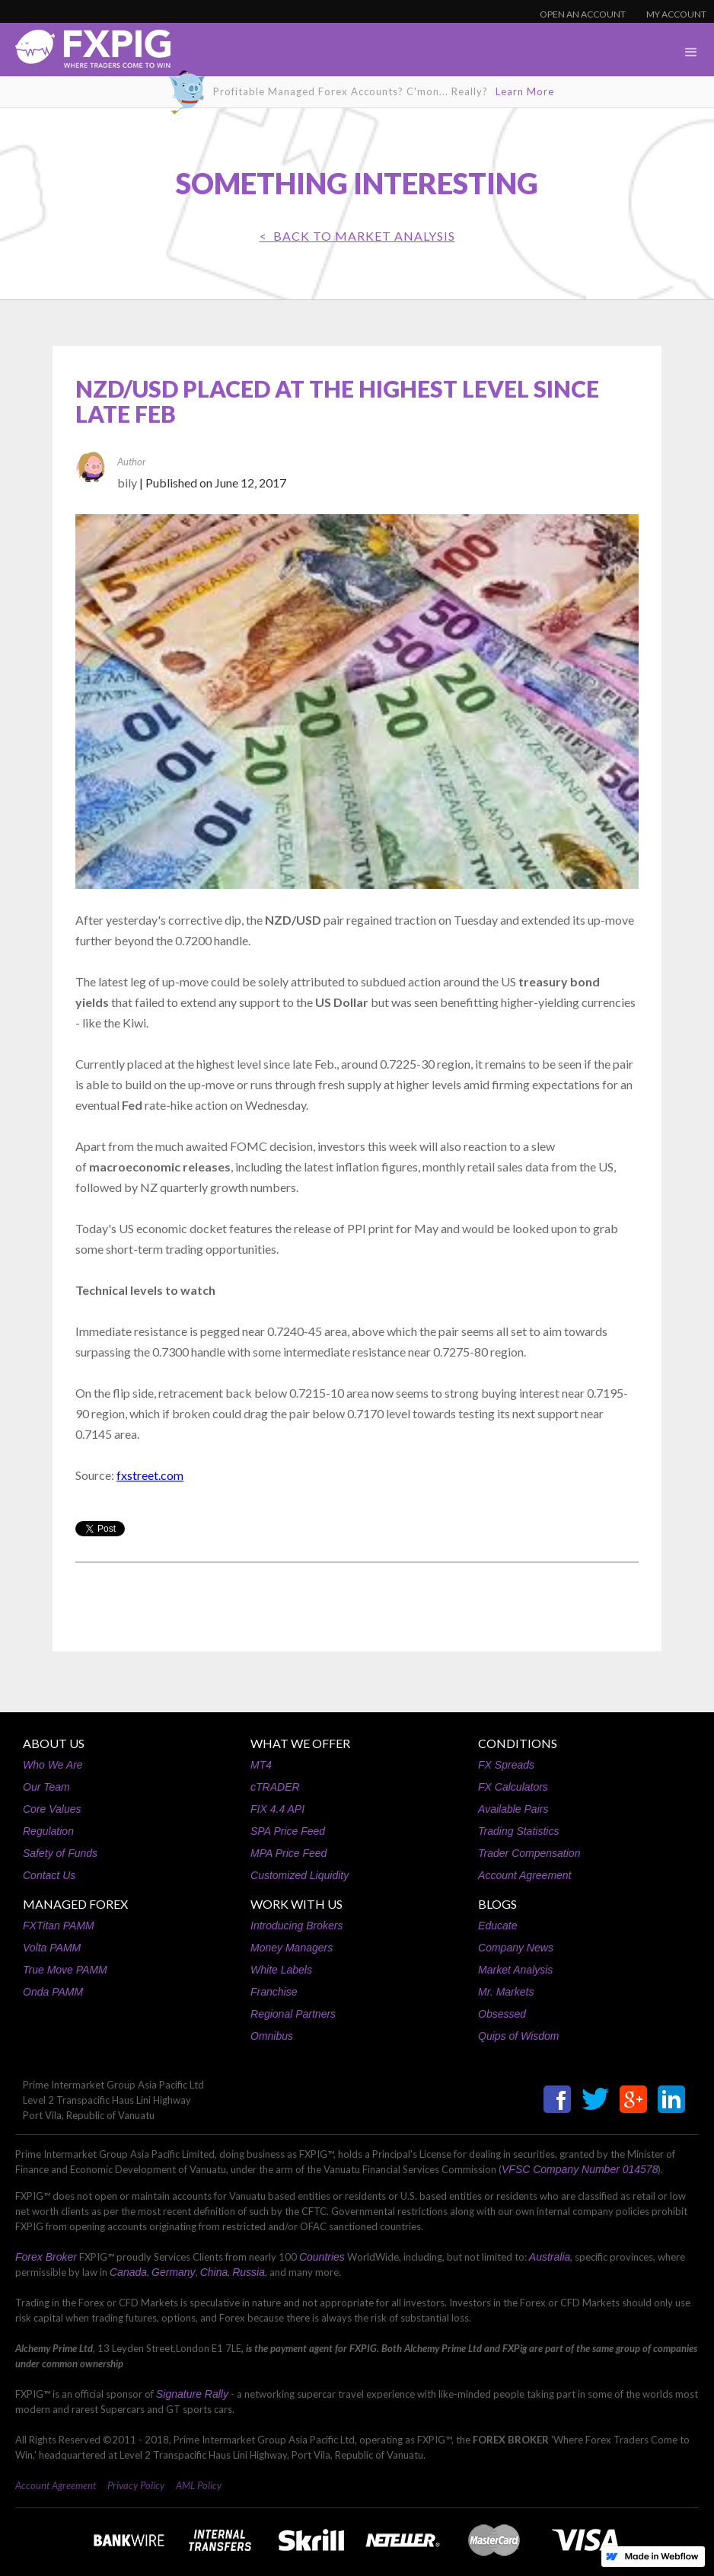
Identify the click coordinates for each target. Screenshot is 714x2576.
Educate (497, 1925)
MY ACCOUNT (676, 14)
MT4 (261, 1765)
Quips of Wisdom (518, 2036)
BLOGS (497, 1904)
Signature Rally (192, 2394)
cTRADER (275, 1787)
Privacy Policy (135, 2485)
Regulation (48, 1831)
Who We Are (53, 1765)
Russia (248, 2272)
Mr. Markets (506, 1992)
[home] (85, 53)
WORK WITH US (296, 1904)
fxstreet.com (149, 1475)
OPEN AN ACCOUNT (583, 14)
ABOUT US (53, 1743)
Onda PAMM (53, 1992)
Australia (549, 2257)
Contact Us (49, 1875)
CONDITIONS (517, 1743)
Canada (128, 2272)
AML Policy (199, 2485)
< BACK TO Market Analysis (357, 236)
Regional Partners (293, 2014)
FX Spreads (506, 1765)
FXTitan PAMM (58, 1925)
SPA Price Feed (287, 1831)
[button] (691, 52)
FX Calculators (513, 1787)
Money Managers (291, 1948)
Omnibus (271, 2036)
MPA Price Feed (288, 1853)
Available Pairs (513, 1809)
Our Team (46, 1787)
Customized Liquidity (299, 1875)
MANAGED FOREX (75, 1904)
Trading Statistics (518, 1831)
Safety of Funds (60, 1853)
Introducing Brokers (296, 1925)
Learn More (525, 91)
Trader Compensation (529, 1853)
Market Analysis (515, 1970)
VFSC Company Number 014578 (580, 2169)
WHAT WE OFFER (300, 1743)
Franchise (273, 1992)
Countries (322, 2257)
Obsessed (502, 2014)
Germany (173, 2272)
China (214, 2272)
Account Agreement (524, 1875)
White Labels (281, 1970)
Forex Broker (46, 2257)
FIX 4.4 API (277, 1809)
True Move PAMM (65, 1970)
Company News (515, 1948)
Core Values (52, 1809)
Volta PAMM (52, 1948)
